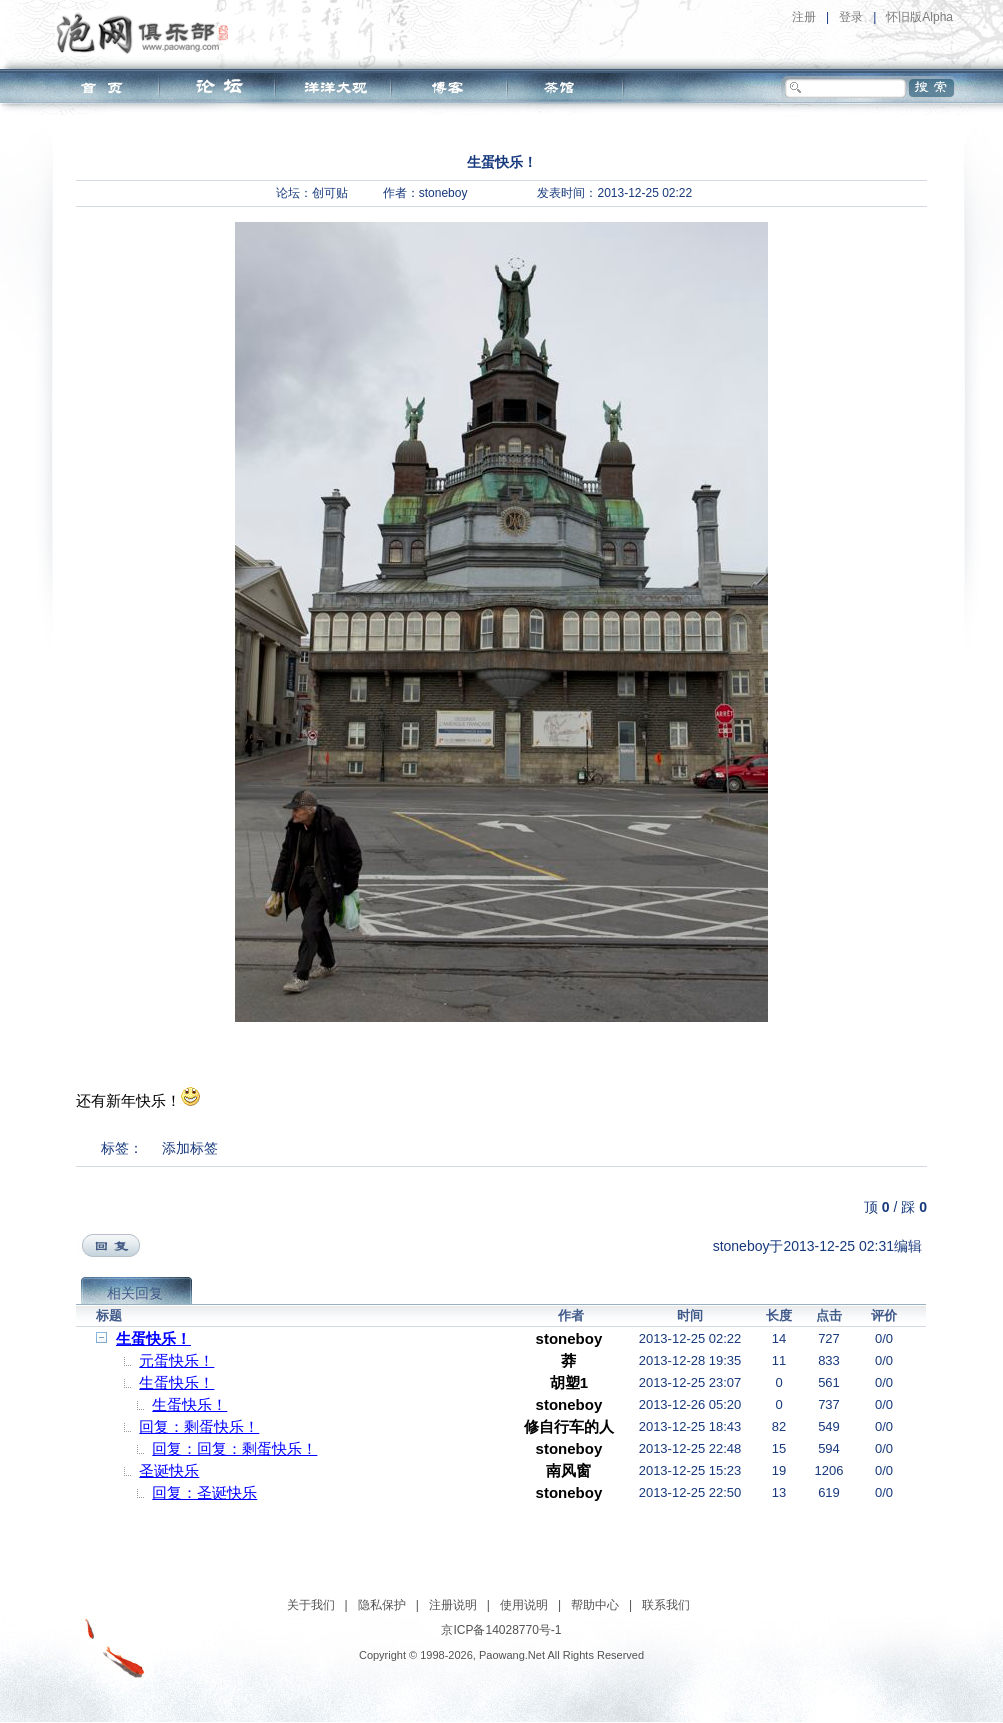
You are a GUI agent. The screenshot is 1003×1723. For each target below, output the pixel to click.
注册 (804, 17)
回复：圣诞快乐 (204, 1492)
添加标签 (190, 1148)
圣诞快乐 (169, 1470)
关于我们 (311, 1605)
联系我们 (666, 1605)
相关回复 (135, 1293)
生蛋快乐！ (153, 1338)
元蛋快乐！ (176, 1360)
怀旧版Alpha (919, 17)
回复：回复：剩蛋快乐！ (234, 1448)
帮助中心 (595, 1605)
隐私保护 (382, 1605)
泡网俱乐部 (147, 33)
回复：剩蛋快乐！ (199, 1426)
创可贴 (330, 193)
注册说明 (453, 1605)
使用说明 (524, 1605)
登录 (851, 17)
